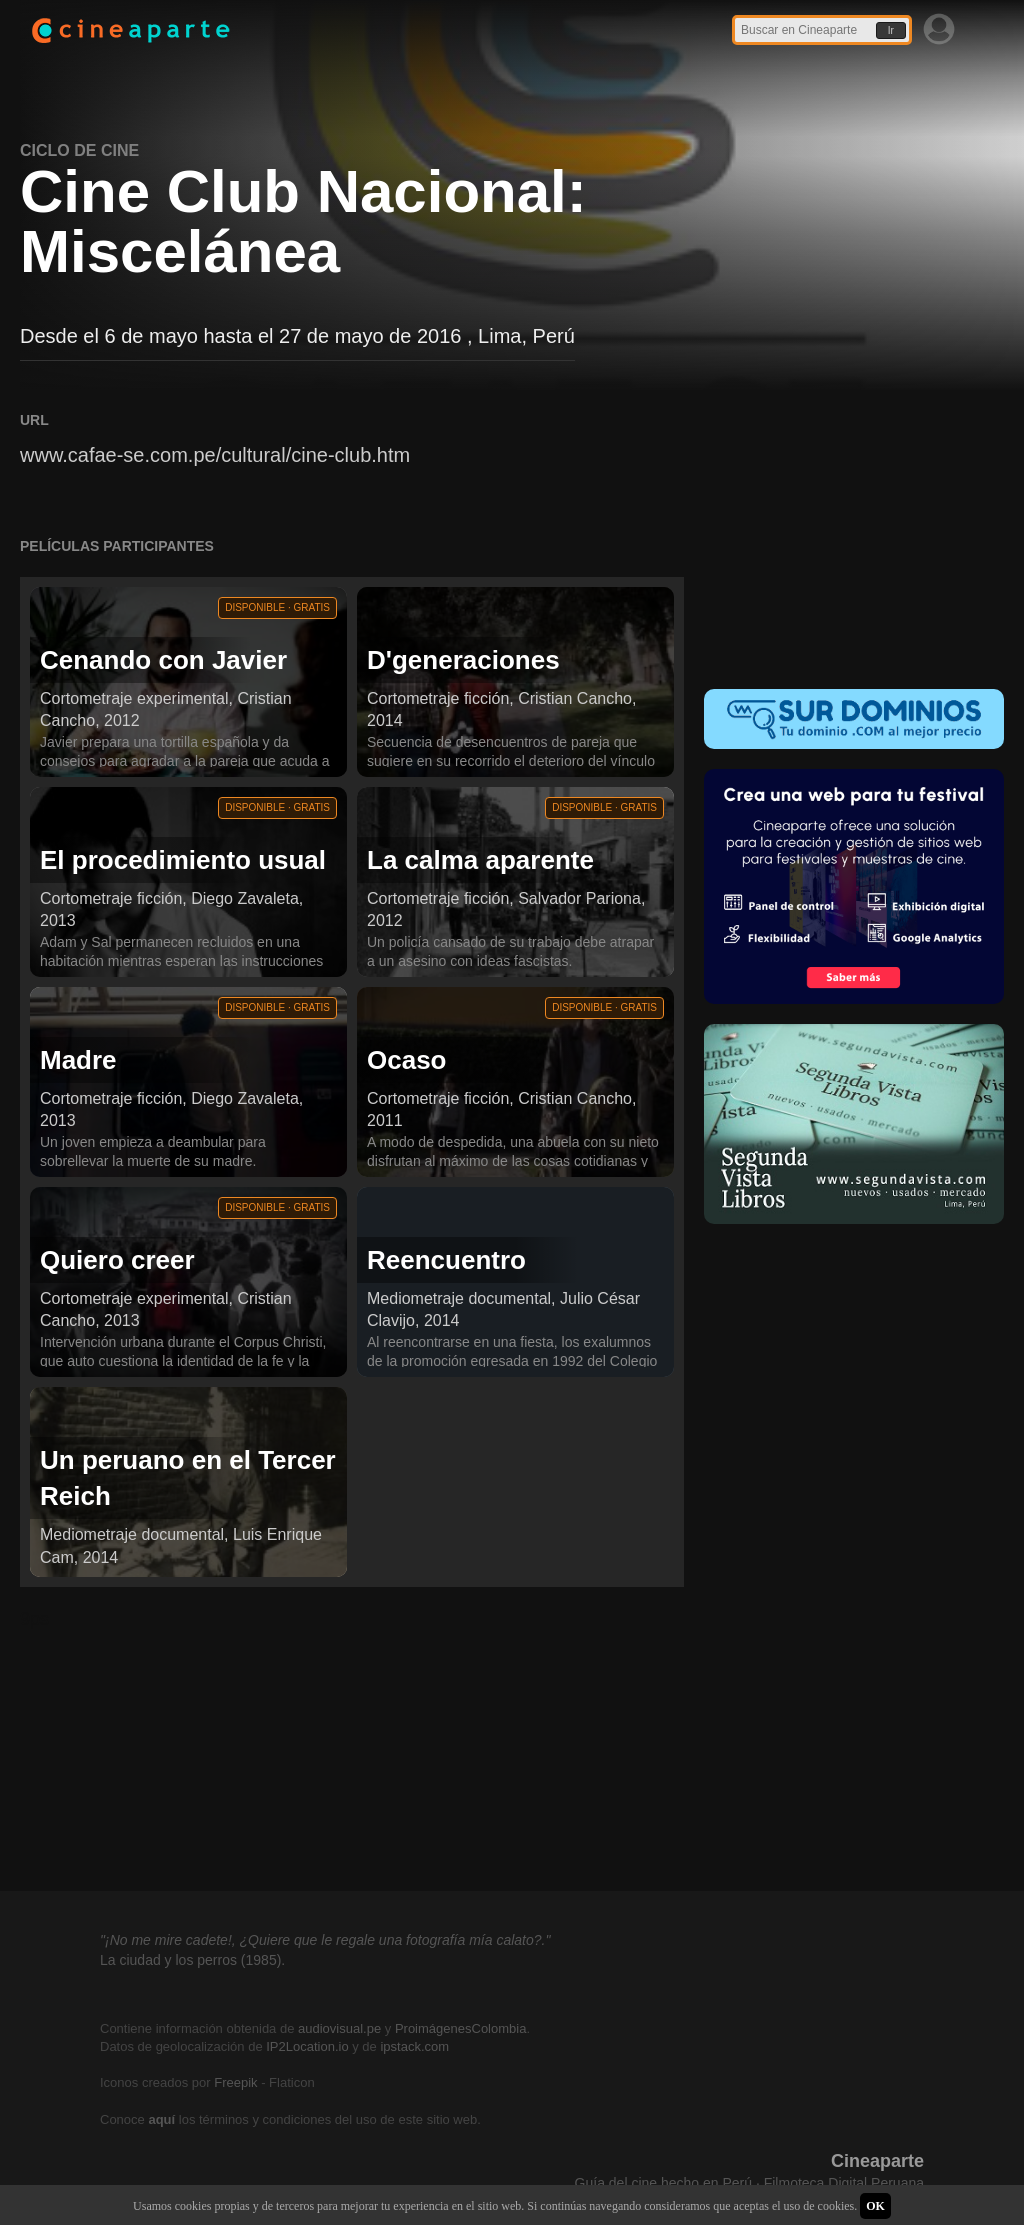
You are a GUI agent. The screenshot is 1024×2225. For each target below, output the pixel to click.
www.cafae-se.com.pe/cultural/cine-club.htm (215, 455)
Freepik (235, 2082)
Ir (891, 30)
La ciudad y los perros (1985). (192, 1960)
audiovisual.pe (339, 2028)
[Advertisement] (854, 536)
